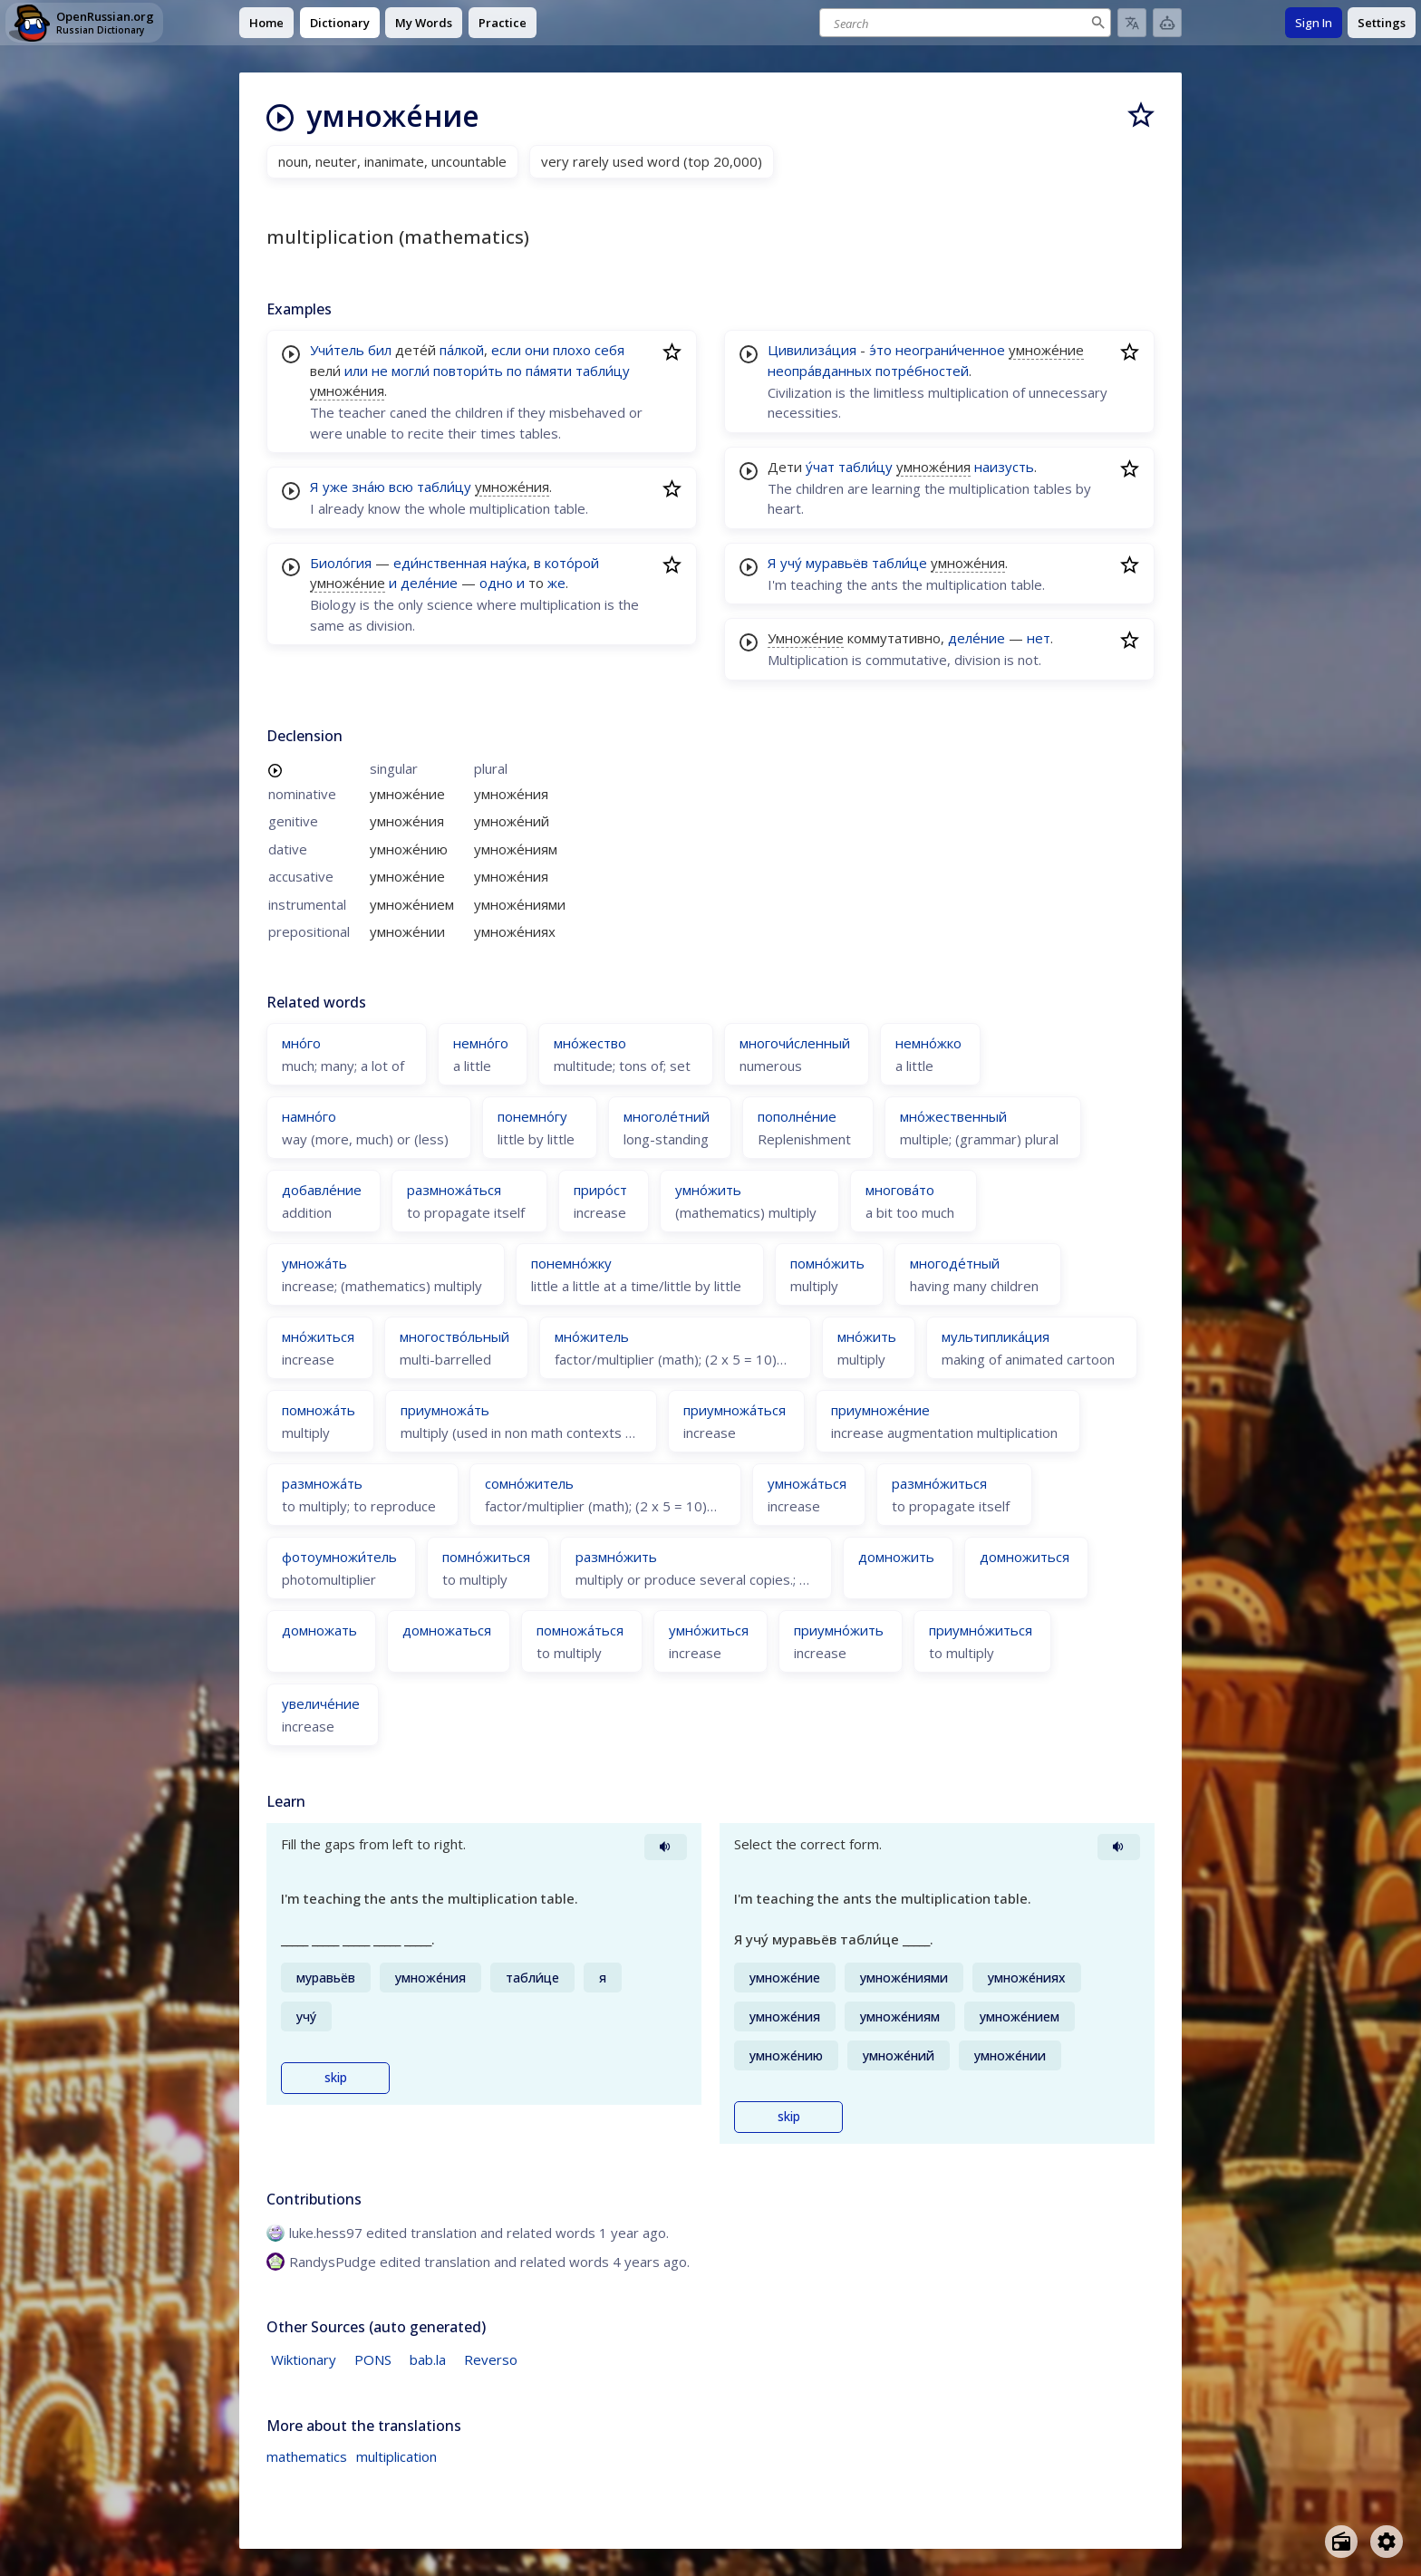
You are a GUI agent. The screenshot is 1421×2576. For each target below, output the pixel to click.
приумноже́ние (880, 1410)
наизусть (1004, 467)
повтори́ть (468, 371)
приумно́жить (839, 1630)
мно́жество (590, 1043)
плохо (572, 350)
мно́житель (592, 1336)
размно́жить (616, 1557)
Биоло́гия (341, 563)
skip (335, 2077)
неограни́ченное (950, 350)
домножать (319, 1630)
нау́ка (508, 563)
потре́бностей (922, 371)
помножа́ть (318, 1410)
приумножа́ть (445, 1410)
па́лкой (462, 350)
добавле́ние (322, 1190)
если (506, 350)
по (514, 371)
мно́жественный (953, 1116)
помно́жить (827, 1263)
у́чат (820, 467)
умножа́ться (807, 1483)
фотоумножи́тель (339, 1557)
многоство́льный (454, 1336)
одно (496, 583)
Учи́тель (337, 350)
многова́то (899, 1190)
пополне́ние (797, 1116)
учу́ (791, 563)
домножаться (446, 1630)
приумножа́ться (734, 1410)
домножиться (1024, 1557)
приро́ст (600, 1190)
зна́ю (368, 487)
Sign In (1313, 22)
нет (1038, 638)
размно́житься (939, 1483)
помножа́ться (580, 1630)
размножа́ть (322, 1483)
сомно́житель (529, 1483)
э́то (880, 350)
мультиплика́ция (995, 1336)
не (380, 371)
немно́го (480, 1043)
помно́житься (486, 1557)
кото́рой (572, 563)
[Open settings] (1386, 2541)
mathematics (306, 2456)
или (356, 371)
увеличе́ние (321, 1703)
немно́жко (928, 1043)
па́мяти (549, 371)
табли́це (899, 563)
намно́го (309, 1116)
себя (609, 350)
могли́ (411, 371)
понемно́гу (532, 1116)
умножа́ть (314, 1263)
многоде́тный (955, 1263)
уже (335, 487)
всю (401, 487)
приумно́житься (980, 1630)
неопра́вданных (820, 371)
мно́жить (866, 1336)
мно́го (301, 1043)
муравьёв (837, 563)
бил (380, 350)
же (556, 583)
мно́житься (318, 1336)
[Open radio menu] (1341, 2541)
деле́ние (429, 583)
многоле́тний (667, 1116)
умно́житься (709, 1630)
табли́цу (602, 371)
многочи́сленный (795, 1043)
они (537, 350)
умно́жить (708, 1190)
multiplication (396, 2456)
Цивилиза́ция (812, 350)
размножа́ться (454, 1190)
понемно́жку (571, 1263)
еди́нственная (440, 563)
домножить (896, 1557)
